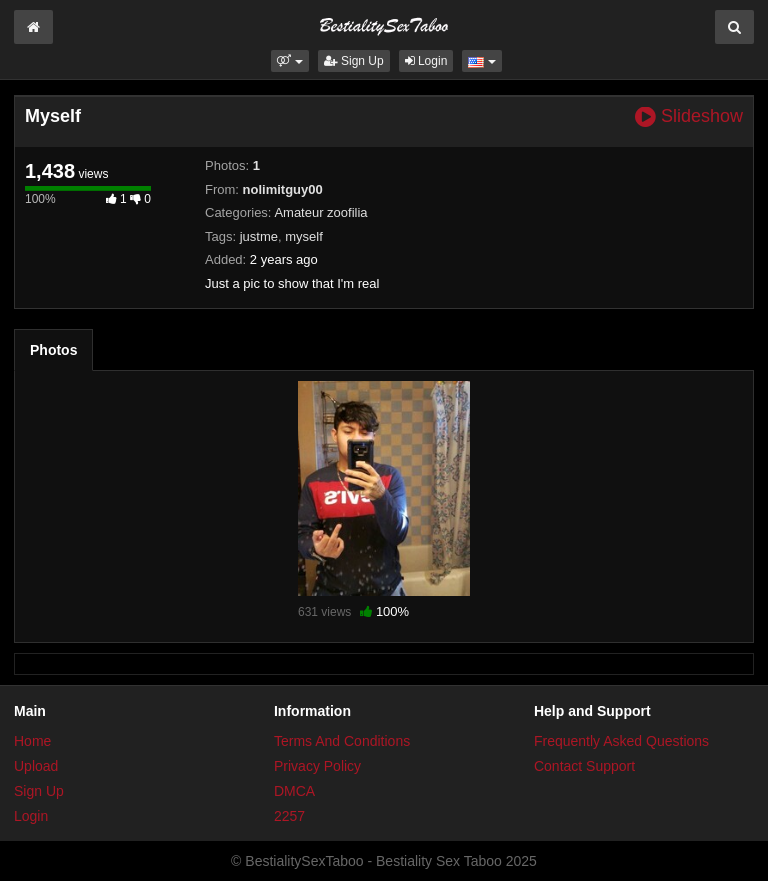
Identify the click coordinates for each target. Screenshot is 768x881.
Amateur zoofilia (320, 212)
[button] (289, 61)
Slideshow (689, 116)
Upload (36, 766)
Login (426, 61)
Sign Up (354, 61)
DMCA (294, 791)
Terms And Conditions (342, 741)
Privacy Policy (317, 766)
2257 (289, 816)
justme (259, 236)
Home (32, 741)
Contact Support (584, 766)
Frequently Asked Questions (621, 741)
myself (304, 236)
